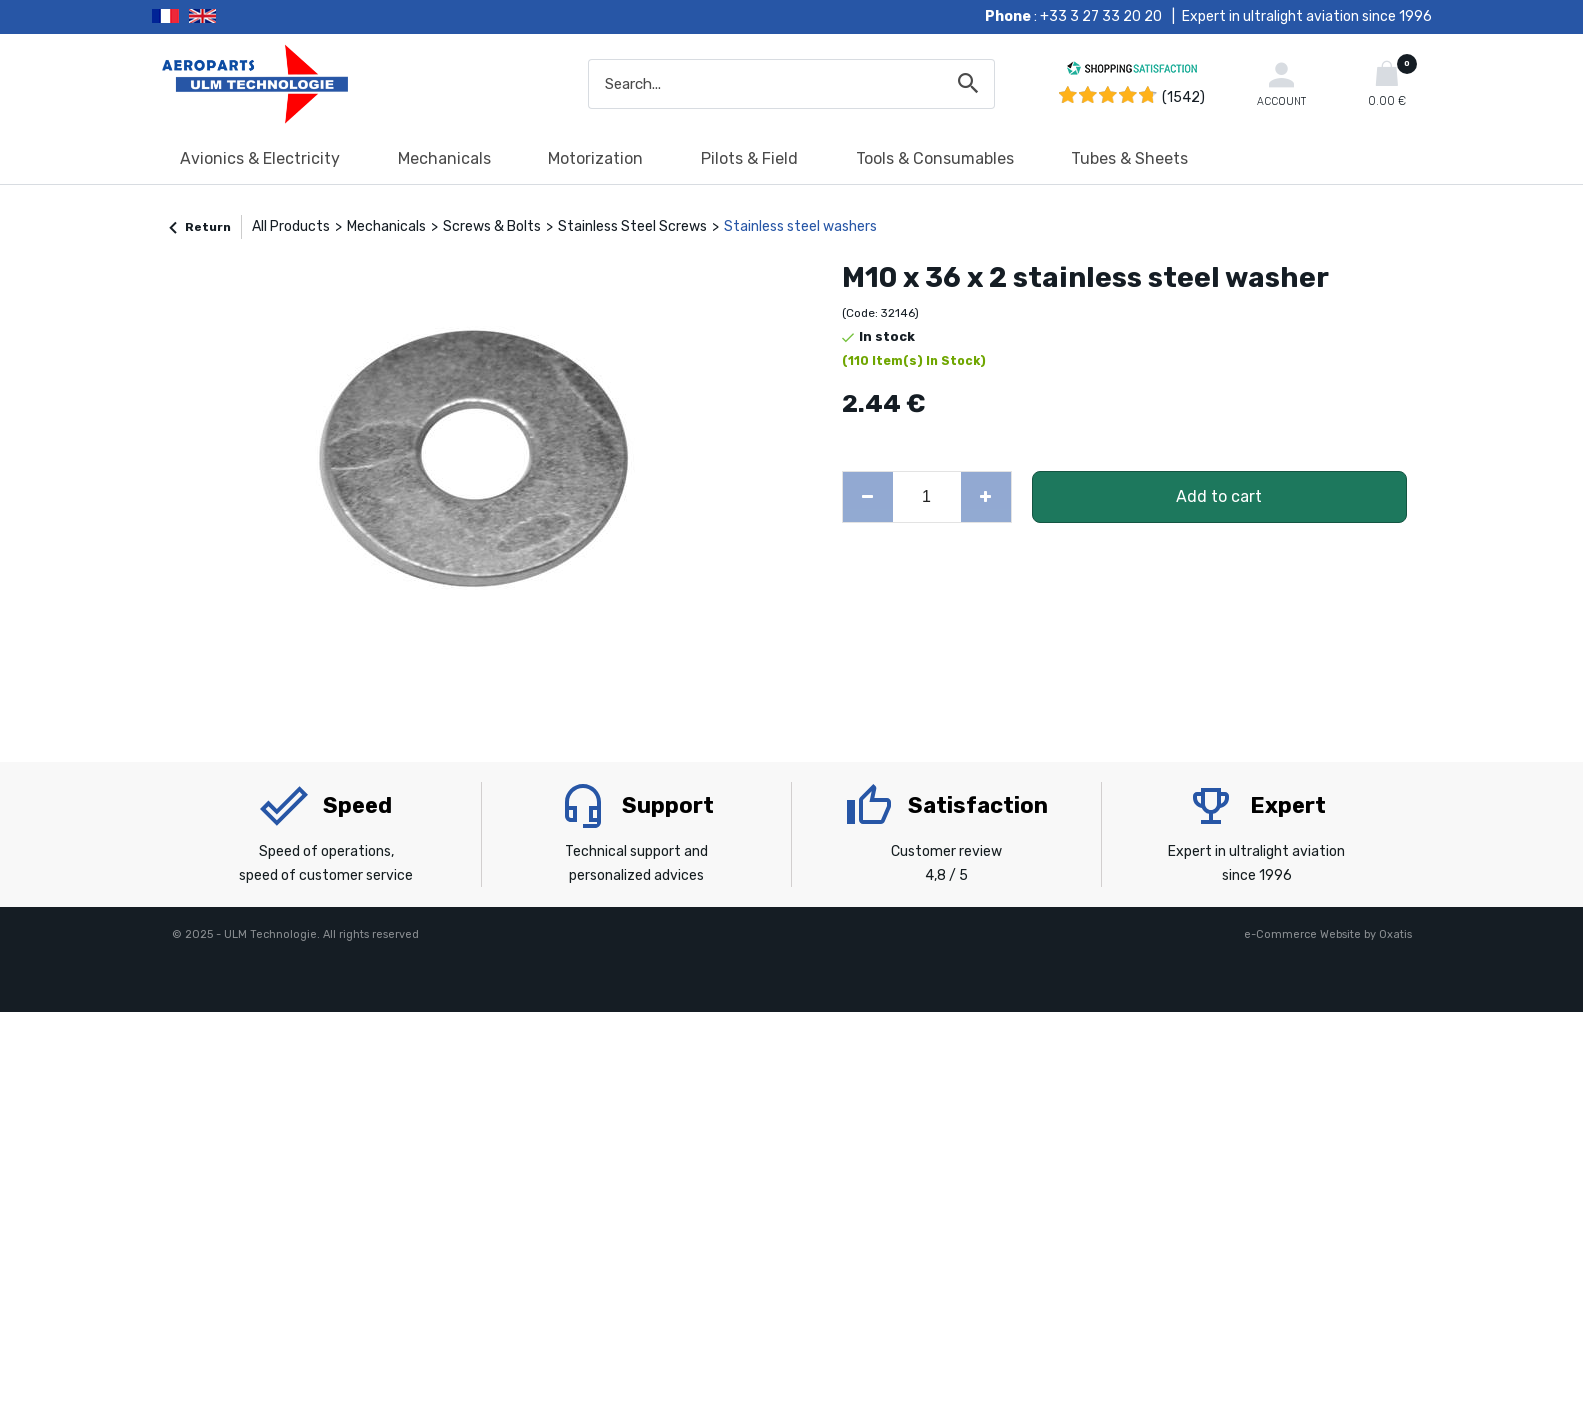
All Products (291, 226)
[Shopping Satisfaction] (1132, 71)
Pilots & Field (749, 158)
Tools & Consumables (935, 158)
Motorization (595, 158)
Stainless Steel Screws (632, 226)
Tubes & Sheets (1129, 158)
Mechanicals (444, 158)
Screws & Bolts (492, 226)
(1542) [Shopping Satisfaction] (1183, 97)
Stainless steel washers (800, 226)
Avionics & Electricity (260, 158)
